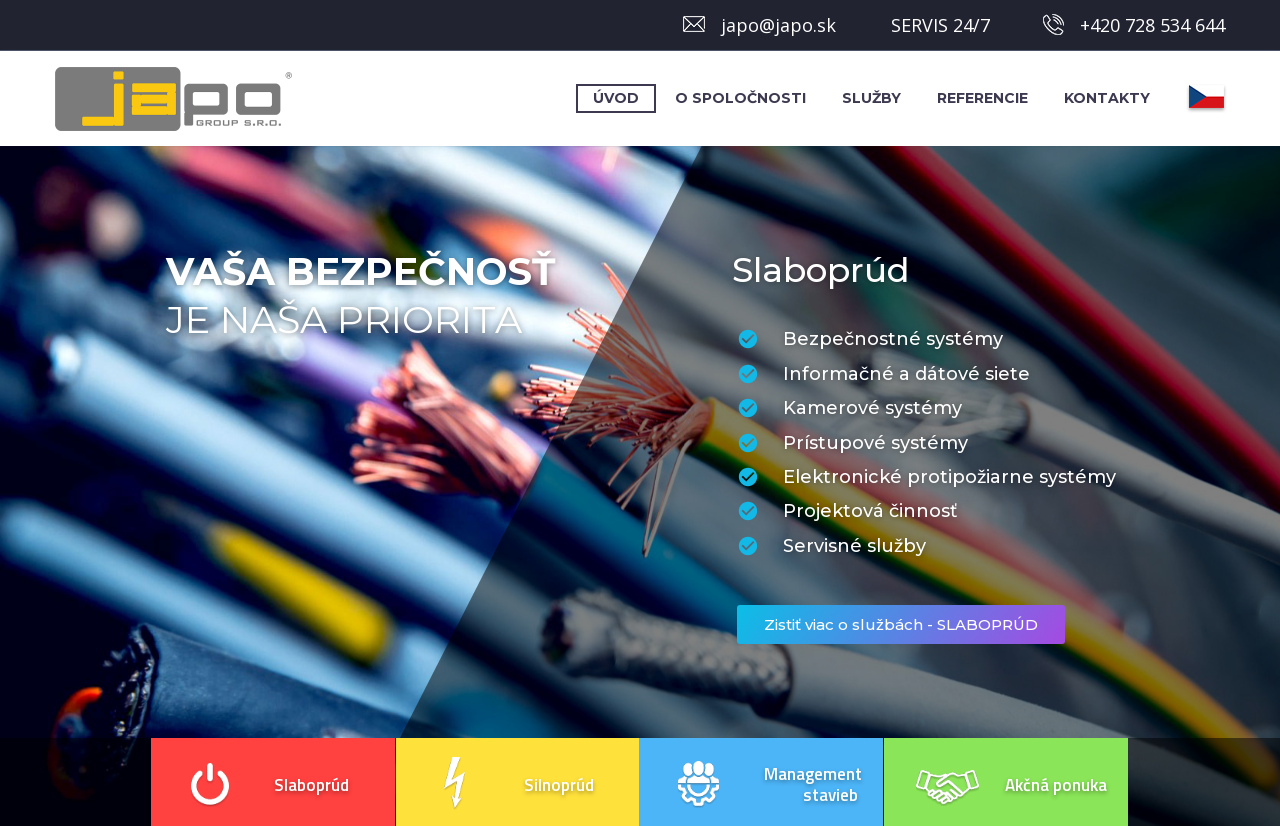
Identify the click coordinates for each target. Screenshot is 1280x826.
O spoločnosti (740, 98)
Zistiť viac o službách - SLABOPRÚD (901, 624)
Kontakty (1107, 98)
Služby (871, 98)
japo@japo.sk (778, 25)
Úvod (616, 98)
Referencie (982, 98)
